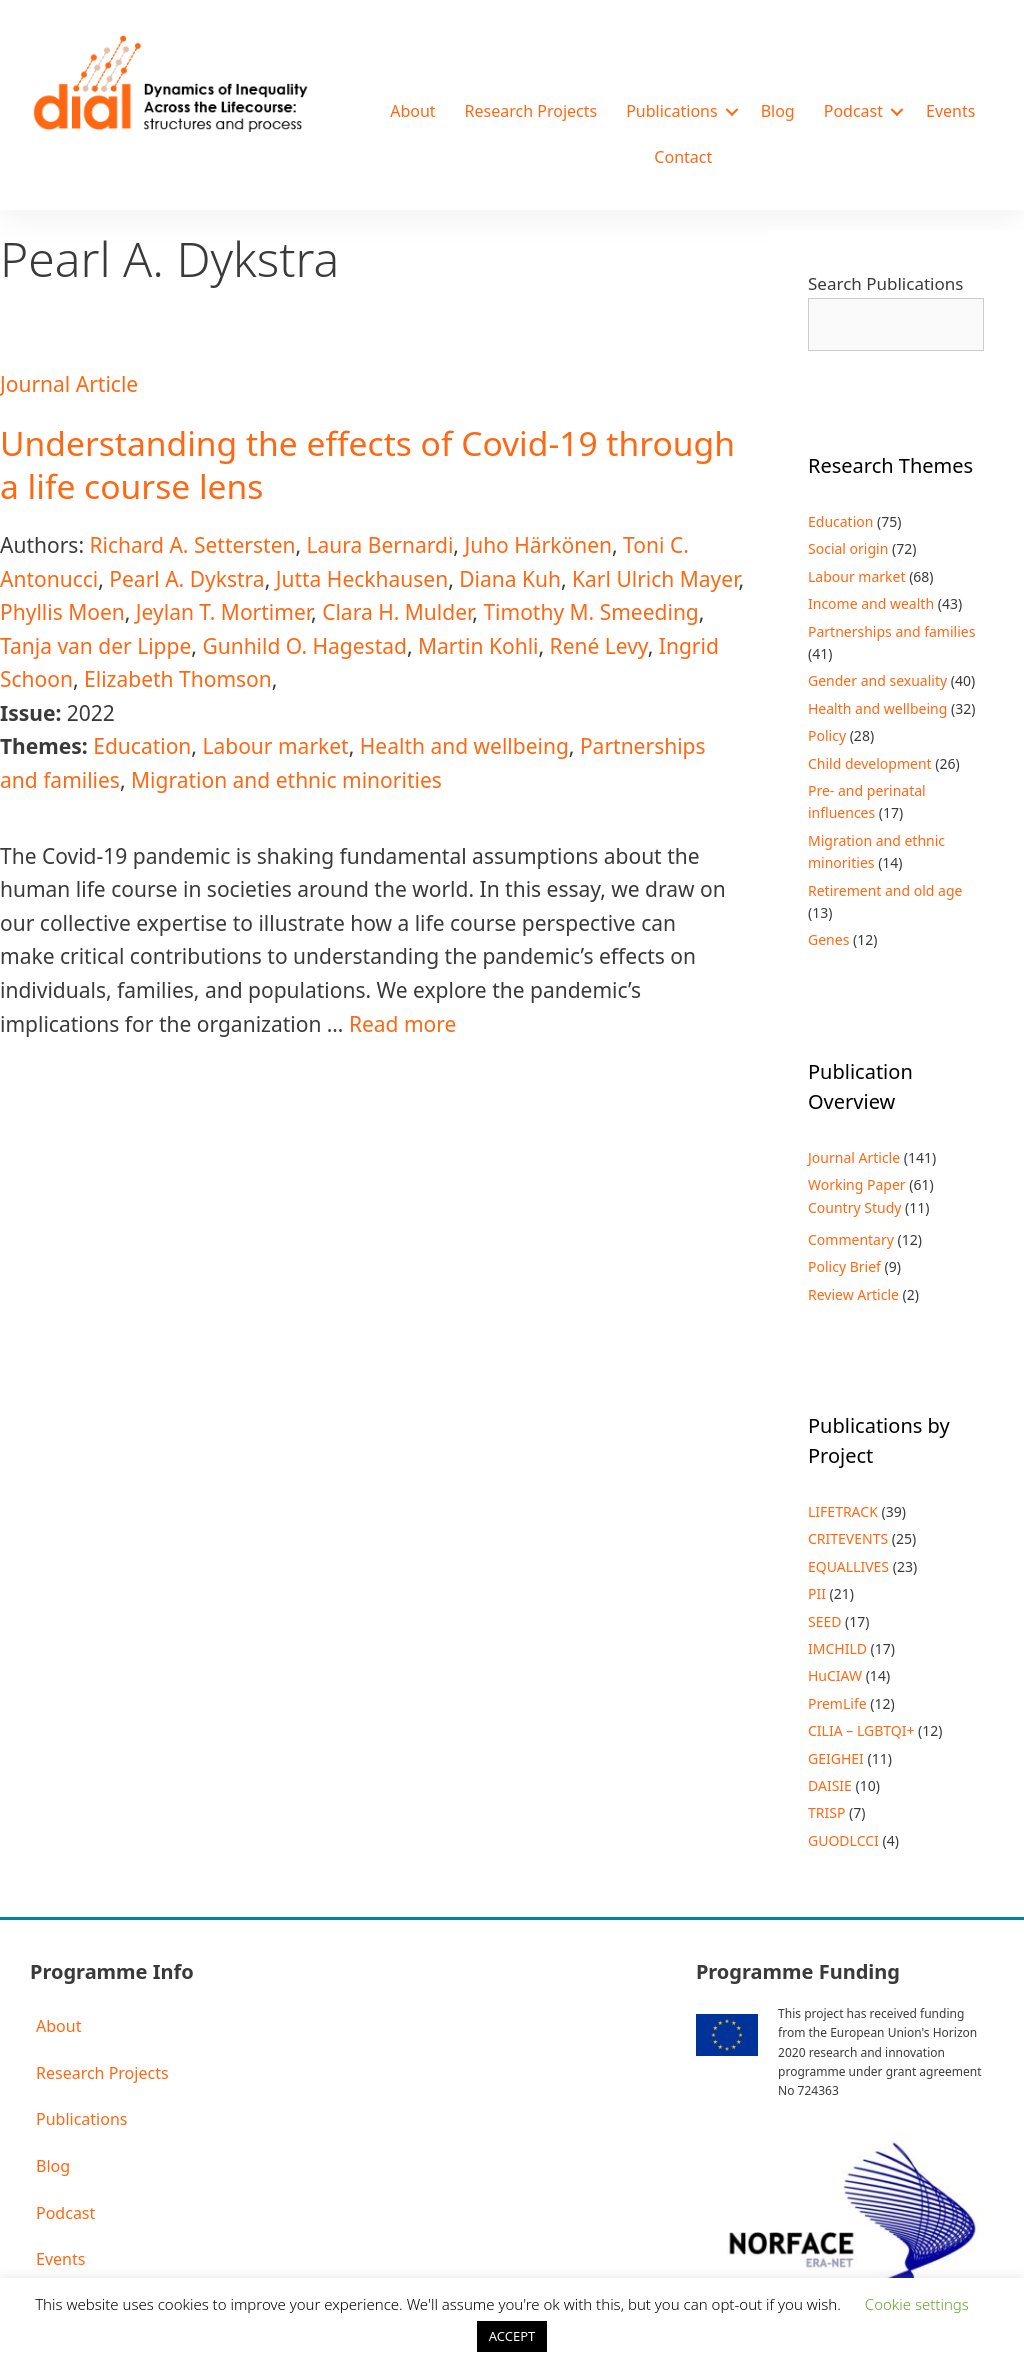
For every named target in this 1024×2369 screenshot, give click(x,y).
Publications (671, 111)
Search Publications (885, 283)
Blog (778, 111)
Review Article (853, 1294)
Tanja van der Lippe (95, 646)
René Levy (599, 646)
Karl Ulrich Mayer (655, 579)
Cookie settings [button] (917, 2304)
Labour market (275, 746)
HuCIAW (835, 1675)
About (412, 111)
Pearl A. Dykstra (186, 579)
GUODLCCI (843, 1840)
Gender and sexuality (877, 680)
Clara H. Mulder (397, 612)
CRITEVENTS (848, 1538)
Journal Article (69, 384)
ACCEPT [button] (512, 2336)
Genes (828, 939)
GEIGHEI (836, 1758)
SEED (824, 1621)
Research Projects (531, 111)
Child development (870, 763)
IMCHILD (837, 1648)
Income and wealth (871, 603)
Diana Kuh (510, 579)
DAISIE (830, 1785)
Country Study (854, 1207)
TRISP (826, 1812)
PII (817, 1593)
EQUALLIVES (848, 1566)
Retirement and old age (885, 890)
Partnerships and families (891, 631)
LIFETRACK (843, 1511)
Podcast (853, 111)
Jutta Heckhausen (362, 579)
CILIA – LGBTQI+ (861, 1730)
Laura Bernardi (380, 545)
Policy (827, 735)
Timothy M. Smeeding (590, 612)
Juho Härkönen (538, 545)
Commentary (851, 1239)
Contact (683, 157)
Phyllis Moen (62, 612)
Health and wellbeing (464, 746)
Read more (403, 1024)
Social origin (848, 548)
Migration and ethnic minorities (286, 780)
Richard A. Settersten (192, 545)
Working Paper (857, 1184)
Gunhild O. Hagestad (304, 646)
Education (142, 746)
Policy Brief (844, 1266)
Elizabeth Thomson (178, 679)
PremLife (837, 1703)
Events (950, 111)
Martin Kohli (478, 646)
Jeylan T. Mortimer (223, 612)
